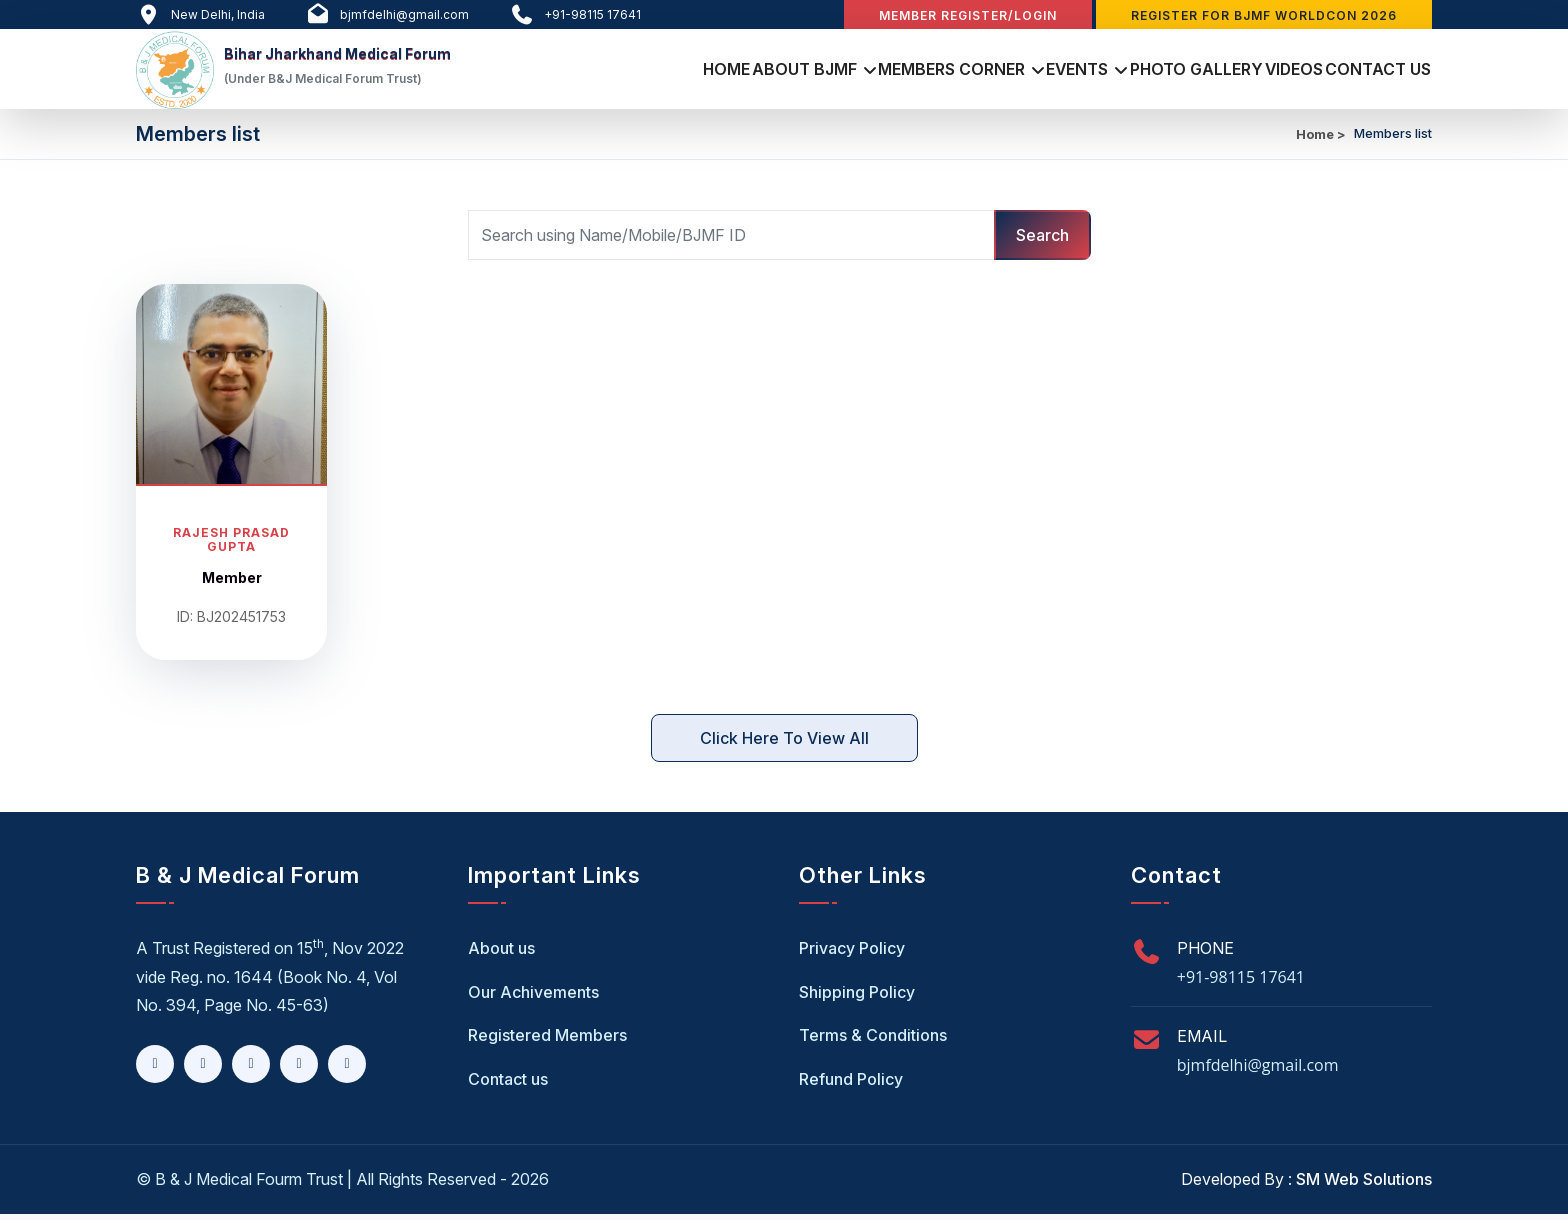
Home (594, 71)
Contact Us (1369, 71)
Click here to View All (784, 744)
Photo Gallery (1144, 71)
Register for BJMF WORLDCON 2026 (1264, 15)
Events (1005, 71)
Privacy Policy (852, 954)
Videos (1263, 71)
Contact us (508, 1085)
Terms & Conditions (873, 1041)
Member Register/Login (968, 15)
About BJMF (693, 71)
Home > (1321, 140)
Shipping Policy (857, 998)
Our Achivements (533, 998)
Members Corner (858, 71)
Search (1042, 241)
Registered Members (547, 1041)
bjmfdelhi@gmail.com (1258, 1071)
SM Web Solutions (1364, 1185)
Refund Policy (851, 1085)
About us (501, 954)
